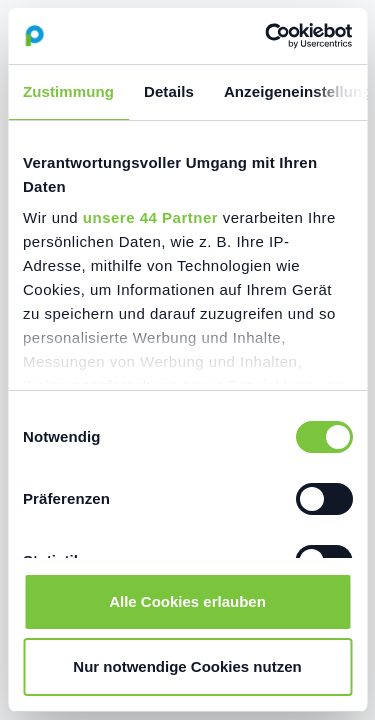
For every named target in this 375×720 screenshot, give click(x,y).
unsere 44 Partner (150, 217)
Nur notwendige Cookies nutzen (187, 666)
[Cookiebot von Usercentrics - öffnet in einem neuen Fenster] (267, 36)
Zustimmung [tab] (68, 91)
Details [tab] (169, 91)
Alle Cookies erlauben (187, 601)
